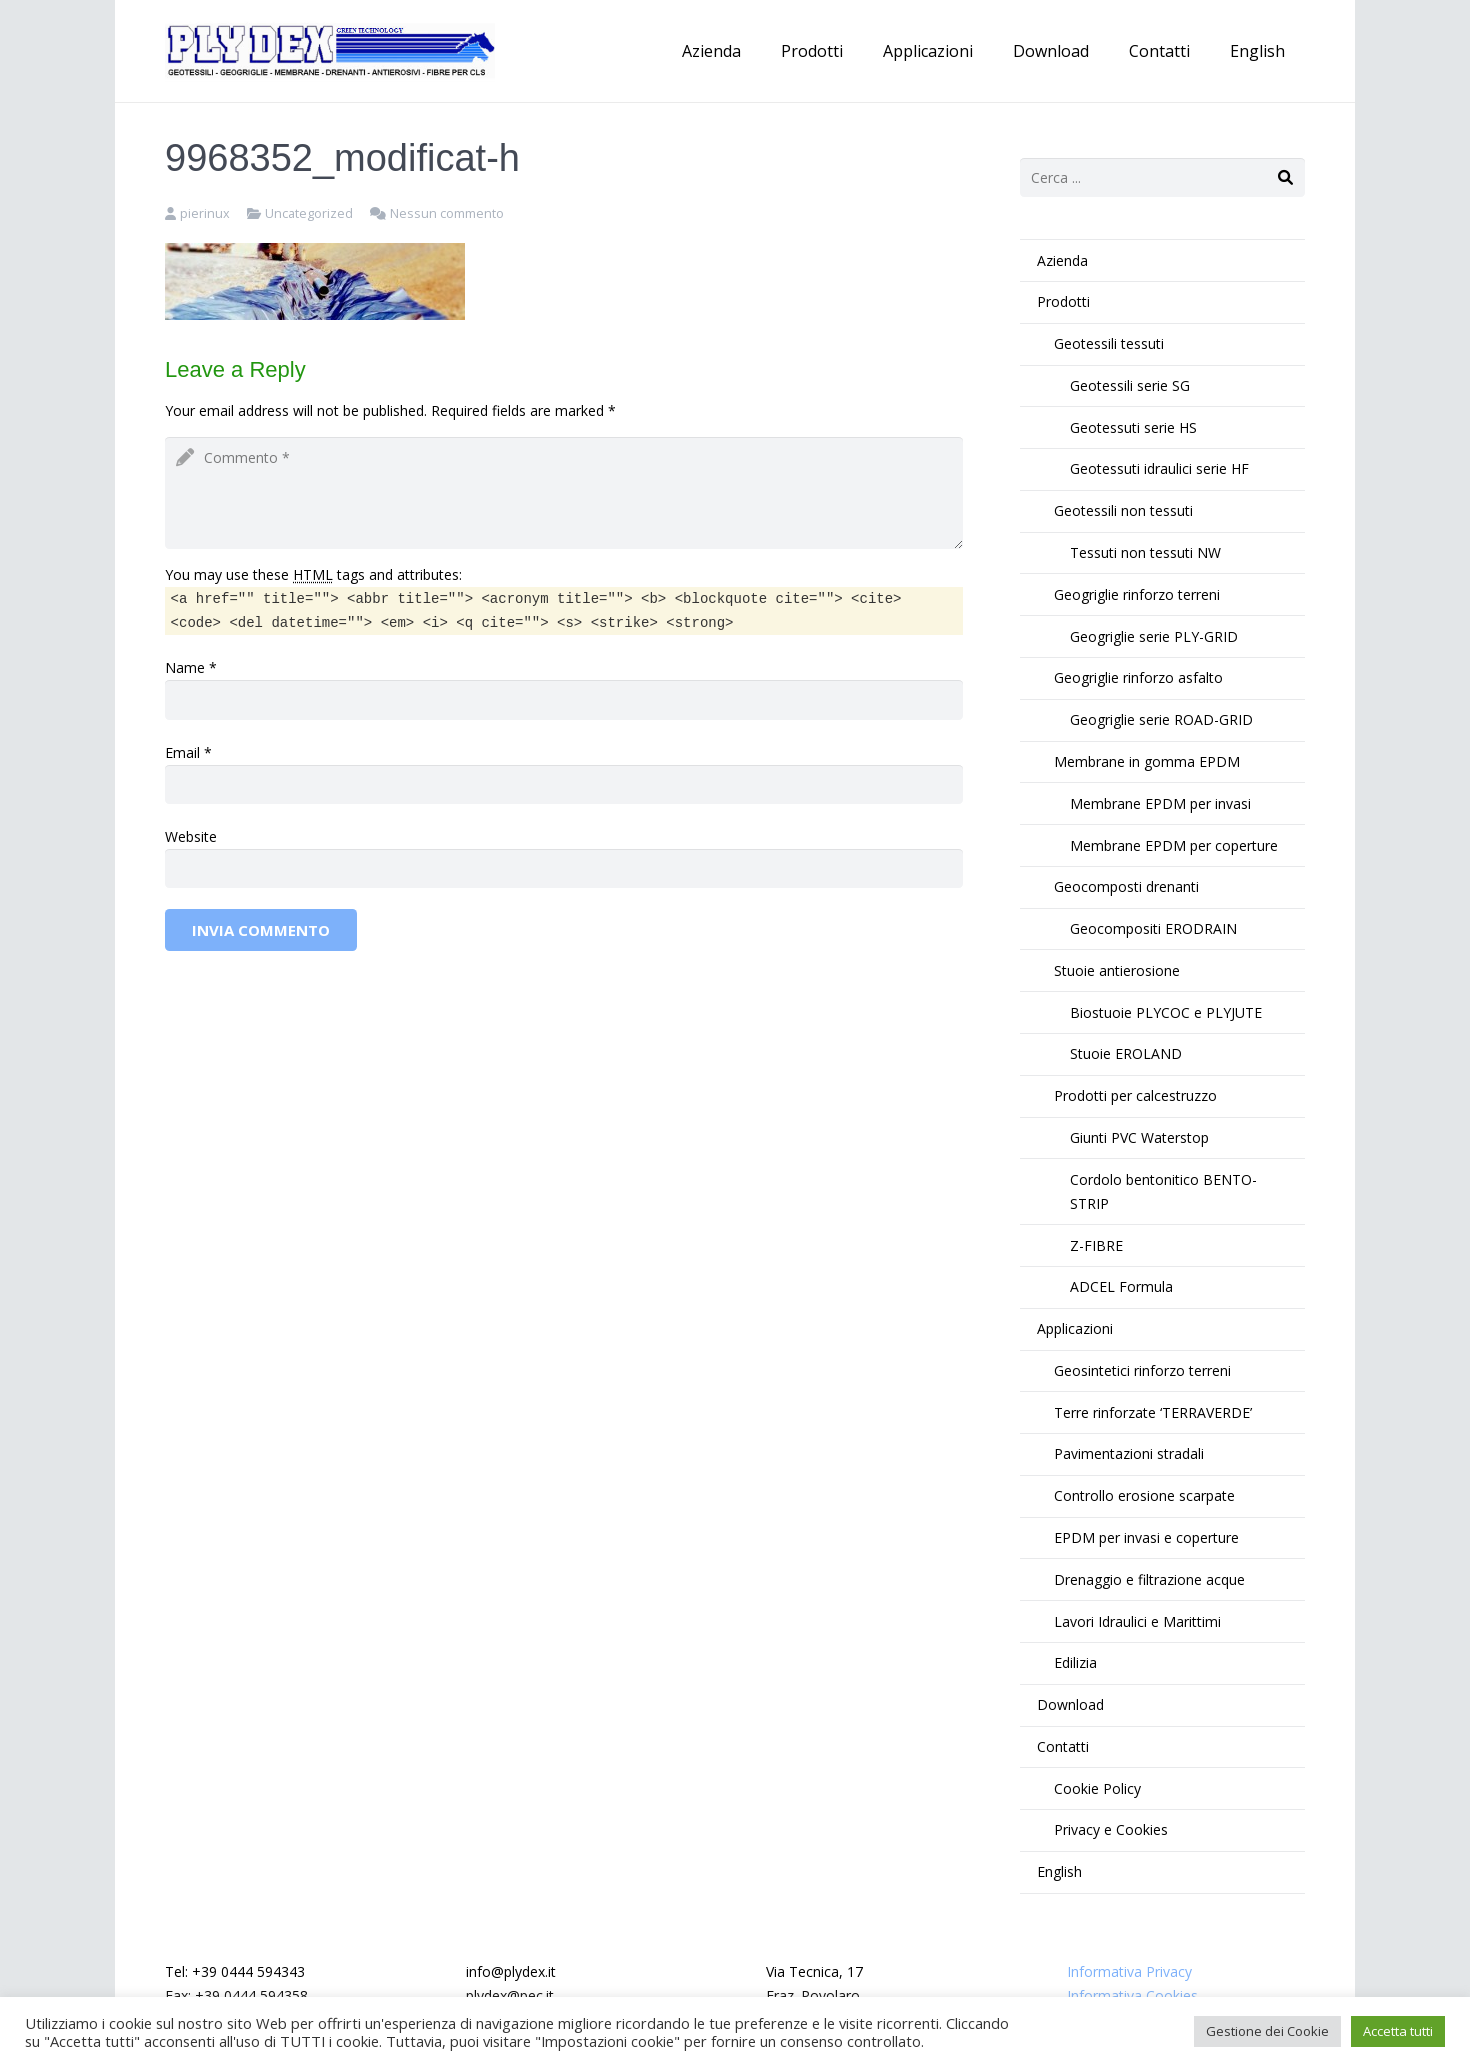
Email (182, 752)
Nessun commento (447, 213)
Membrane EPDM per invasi (1160, 803)
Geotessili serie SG (1130, 385)
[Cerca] (1285, 177)
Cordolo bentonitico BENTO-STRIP (1163, 1191)
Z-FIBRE (1096, 1245)
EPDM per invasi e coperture (1146, 1537)
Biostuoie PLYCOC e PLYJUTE (1166, 1012)
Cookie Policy (1097, 1788)
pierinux (205, 213)
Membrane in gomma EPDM (1147, 761)
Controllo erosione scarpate (1144, 1495)
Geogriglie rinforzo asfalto (1138, 677)
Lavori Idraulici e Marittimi (1137, 1621)
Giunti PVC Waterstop (1139, 1137)
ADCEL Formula (1121, 1286)
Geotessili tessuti (1109, 343)
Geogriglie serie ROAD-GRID (1161, 719)
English (1059, 1871)
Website (191, 836)
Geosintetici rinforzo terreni (1142, 1370)
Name (185, 667)
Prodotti (1063, 301)
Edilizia (1075, 1662)
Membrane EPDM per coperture (1174, 845)
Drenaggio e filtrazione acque (1149, 1579)
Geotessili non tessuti (1123, 510)
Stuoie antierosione (1117, 970)
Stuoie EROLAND (1126, 1053)
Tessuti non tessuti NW (1145, 552)
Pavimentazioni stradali (1129, 1453)
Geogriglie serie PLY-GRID (1154, 636)
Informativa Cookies (1132, 1995)
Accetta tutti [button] (1398, 2031)
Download (1070, 1704)
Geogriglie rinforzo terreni (1137, 594)
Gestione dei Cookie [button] (1267, 2031)
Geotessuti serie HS (1133, 427)
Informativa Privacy (1129, 1971)
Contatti (1063, 1746)
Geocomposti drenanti (1126, 886)
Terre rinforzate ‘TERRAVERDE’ (1153, 1412)
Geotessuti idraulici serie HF (1159, 468)
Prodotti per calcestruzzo (1135, 1095)
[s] (1162, 177)
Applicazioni (1075, 1328)
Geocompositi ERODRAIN (1153, 928)
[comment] (564, 493)
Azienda (1062, 260)
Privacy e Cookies (1111, 1829)
